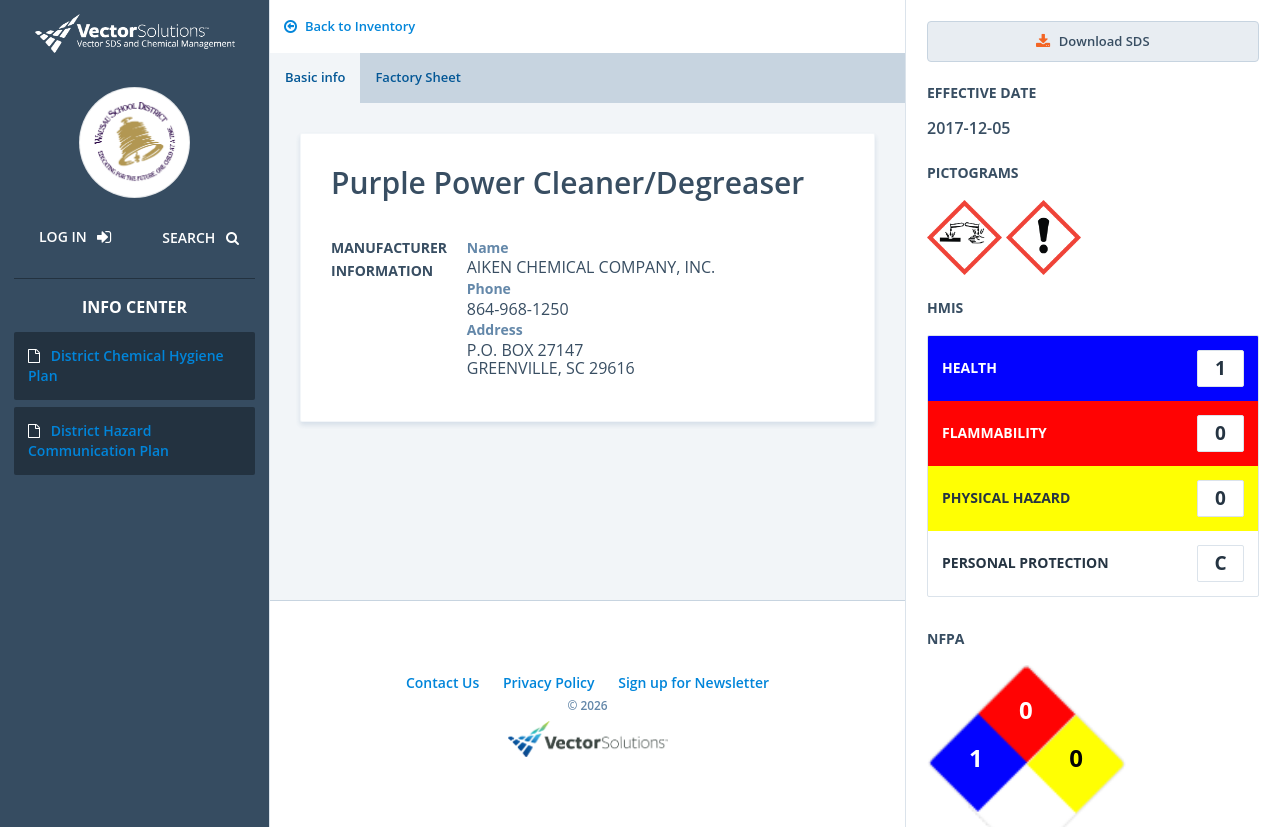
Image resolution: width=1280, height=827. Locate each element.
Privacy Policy (549, 682)
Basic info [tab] (315, 77)
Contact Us (442, 682)
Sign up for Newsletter (693, 682)
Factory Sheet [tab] (417, 77)
